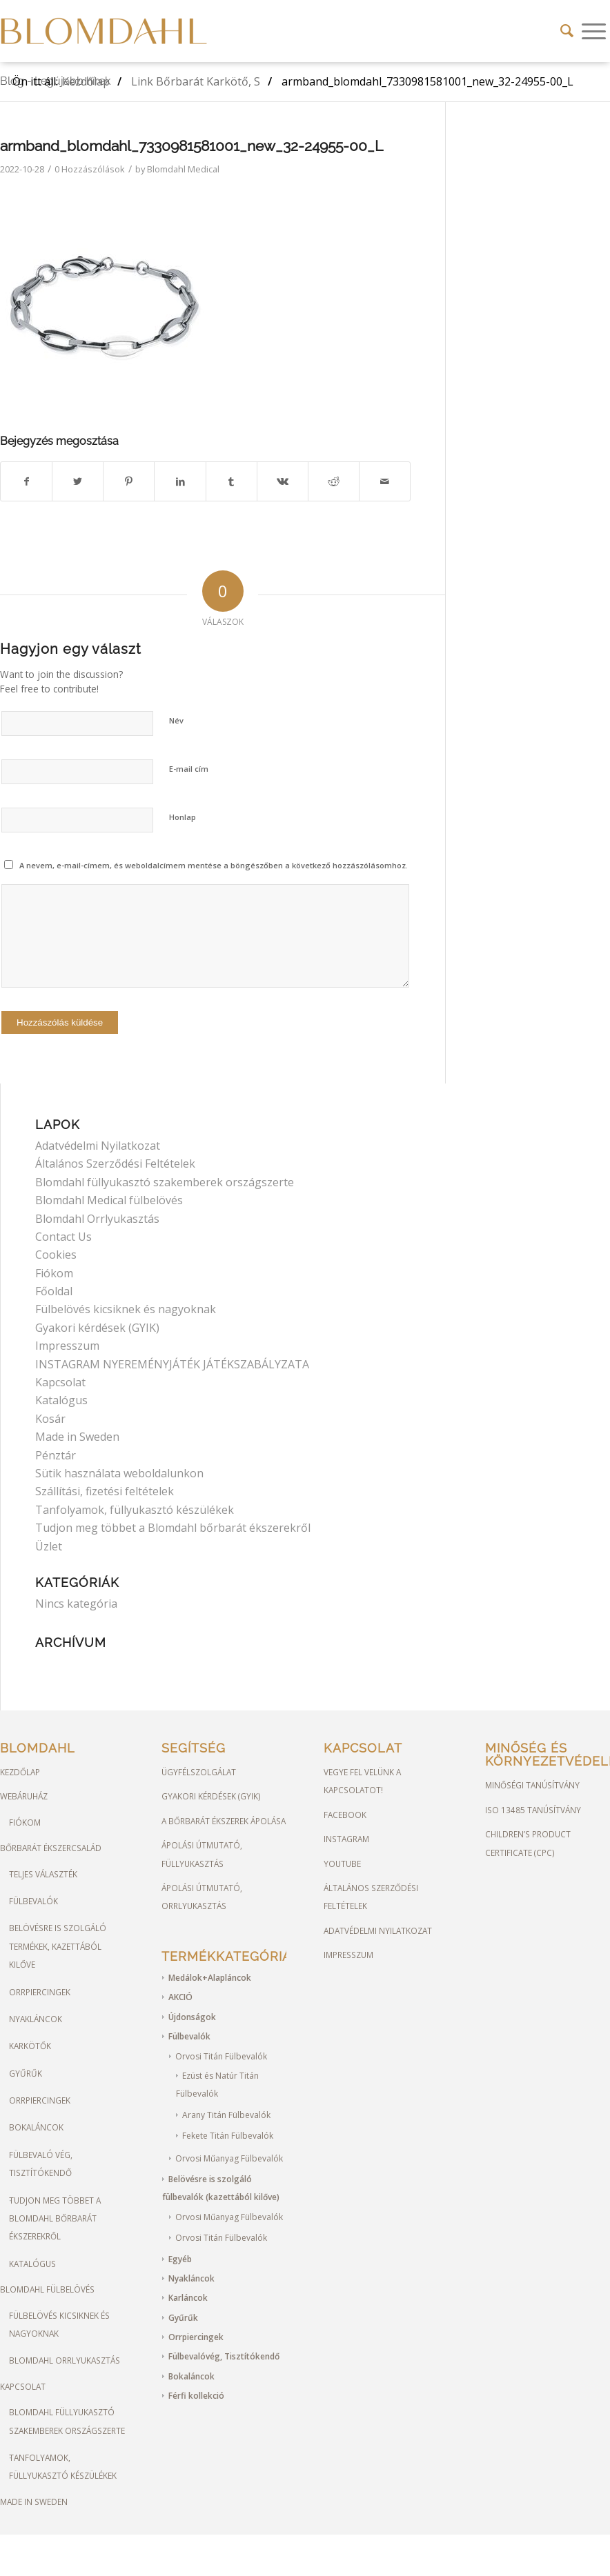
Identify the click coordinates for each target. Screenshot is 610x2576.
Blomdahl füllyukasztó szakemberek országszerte (164, 1182)
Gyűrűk (25, 2073)
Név (176, 720)
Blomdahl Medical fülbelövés (109, 1200)
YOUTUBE (342, 1863)
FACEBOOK (345, 1814)
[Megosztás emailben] (385, 481)
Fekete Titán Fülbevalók (227, 2135)
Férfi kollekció (196, 2396)
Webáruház (24, 1795)
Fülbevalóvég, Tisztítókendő (223, 2356)
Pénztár (55, 1455)
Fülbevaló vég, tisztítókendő (40, 2163)
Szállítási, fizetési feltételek (104, 1491)
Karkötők (30, 2045)
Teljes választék (43, 1873)
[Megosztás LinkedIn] (180, 481)
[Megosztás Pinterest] (129, 481)
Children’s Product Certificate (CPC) (528, 1842)
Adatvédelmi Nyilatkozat (97, 1145)
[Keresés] (567, 31)
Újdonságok (192, 2017)
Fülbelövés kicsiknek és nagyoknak (125, 1309)
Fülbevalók (33, 1900)
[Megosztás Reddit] (333, 481)
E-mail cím (188, 768)
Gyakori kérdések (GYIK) (97, 1327)
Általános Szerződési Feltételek (115, 1163)
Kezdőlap (20, 1771)
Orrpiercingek (39, 1991)
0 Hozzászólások (90, 169)
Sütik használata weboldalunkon (119, 1473)
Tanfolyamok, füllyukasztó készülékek (134, 1509)
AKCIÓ (180, 1997)
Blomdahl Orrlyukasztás (97, 1218)
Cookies (56, 1254)
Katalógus (61, 1400)
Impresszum (67, 1345)
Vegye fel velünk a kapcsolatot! (362, 1780)
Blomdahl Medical (183, 169)
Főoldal (53, 1291)
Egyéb (180, 2259)
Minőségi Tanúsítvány (532, 1784)
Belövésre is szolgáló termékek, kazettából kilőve (57, 1946)
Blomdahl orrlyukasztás (64, 2360)
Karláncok (188, 2298)
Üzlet (48, 1546)
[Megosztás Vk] (282, 481)
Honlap (182, 817)
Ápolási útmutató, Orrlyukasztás (201, 1896)
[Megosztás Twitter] (77, 481)
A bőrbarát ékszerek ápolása (223, 1820)
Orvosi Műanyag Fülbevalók (229, 2158)
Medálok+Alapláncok (209, 1978)
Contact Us (63, 1236)
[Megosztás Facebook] (26, 481)
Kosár (50, 1418)
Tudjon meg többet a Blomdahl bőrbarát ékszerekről (173, 1527)
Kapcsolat (60, 1382)
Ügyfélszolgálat (198, 1771)
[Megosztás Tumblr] (231, 481)
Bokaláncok (36, 2127)
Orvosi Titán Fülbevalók (221, 2056)
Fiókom (54, 1273)
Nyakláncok (35, 2018)
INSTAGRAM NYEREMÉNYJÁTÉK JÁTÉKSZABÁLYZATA (172, 1364)
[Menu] (594, 31)
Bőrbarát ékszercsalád (50, 1847)
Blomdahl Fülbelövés (47, 2289)
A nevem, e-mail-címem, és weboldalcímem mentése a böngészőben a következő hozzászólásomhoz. (213, 865)
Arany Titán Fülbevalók (226, 2115)
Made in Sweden (77, 1436)
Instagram (346, 1838)
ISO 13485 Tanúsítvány (533, 1809)
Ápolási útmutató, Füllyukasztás (201, 1853)
